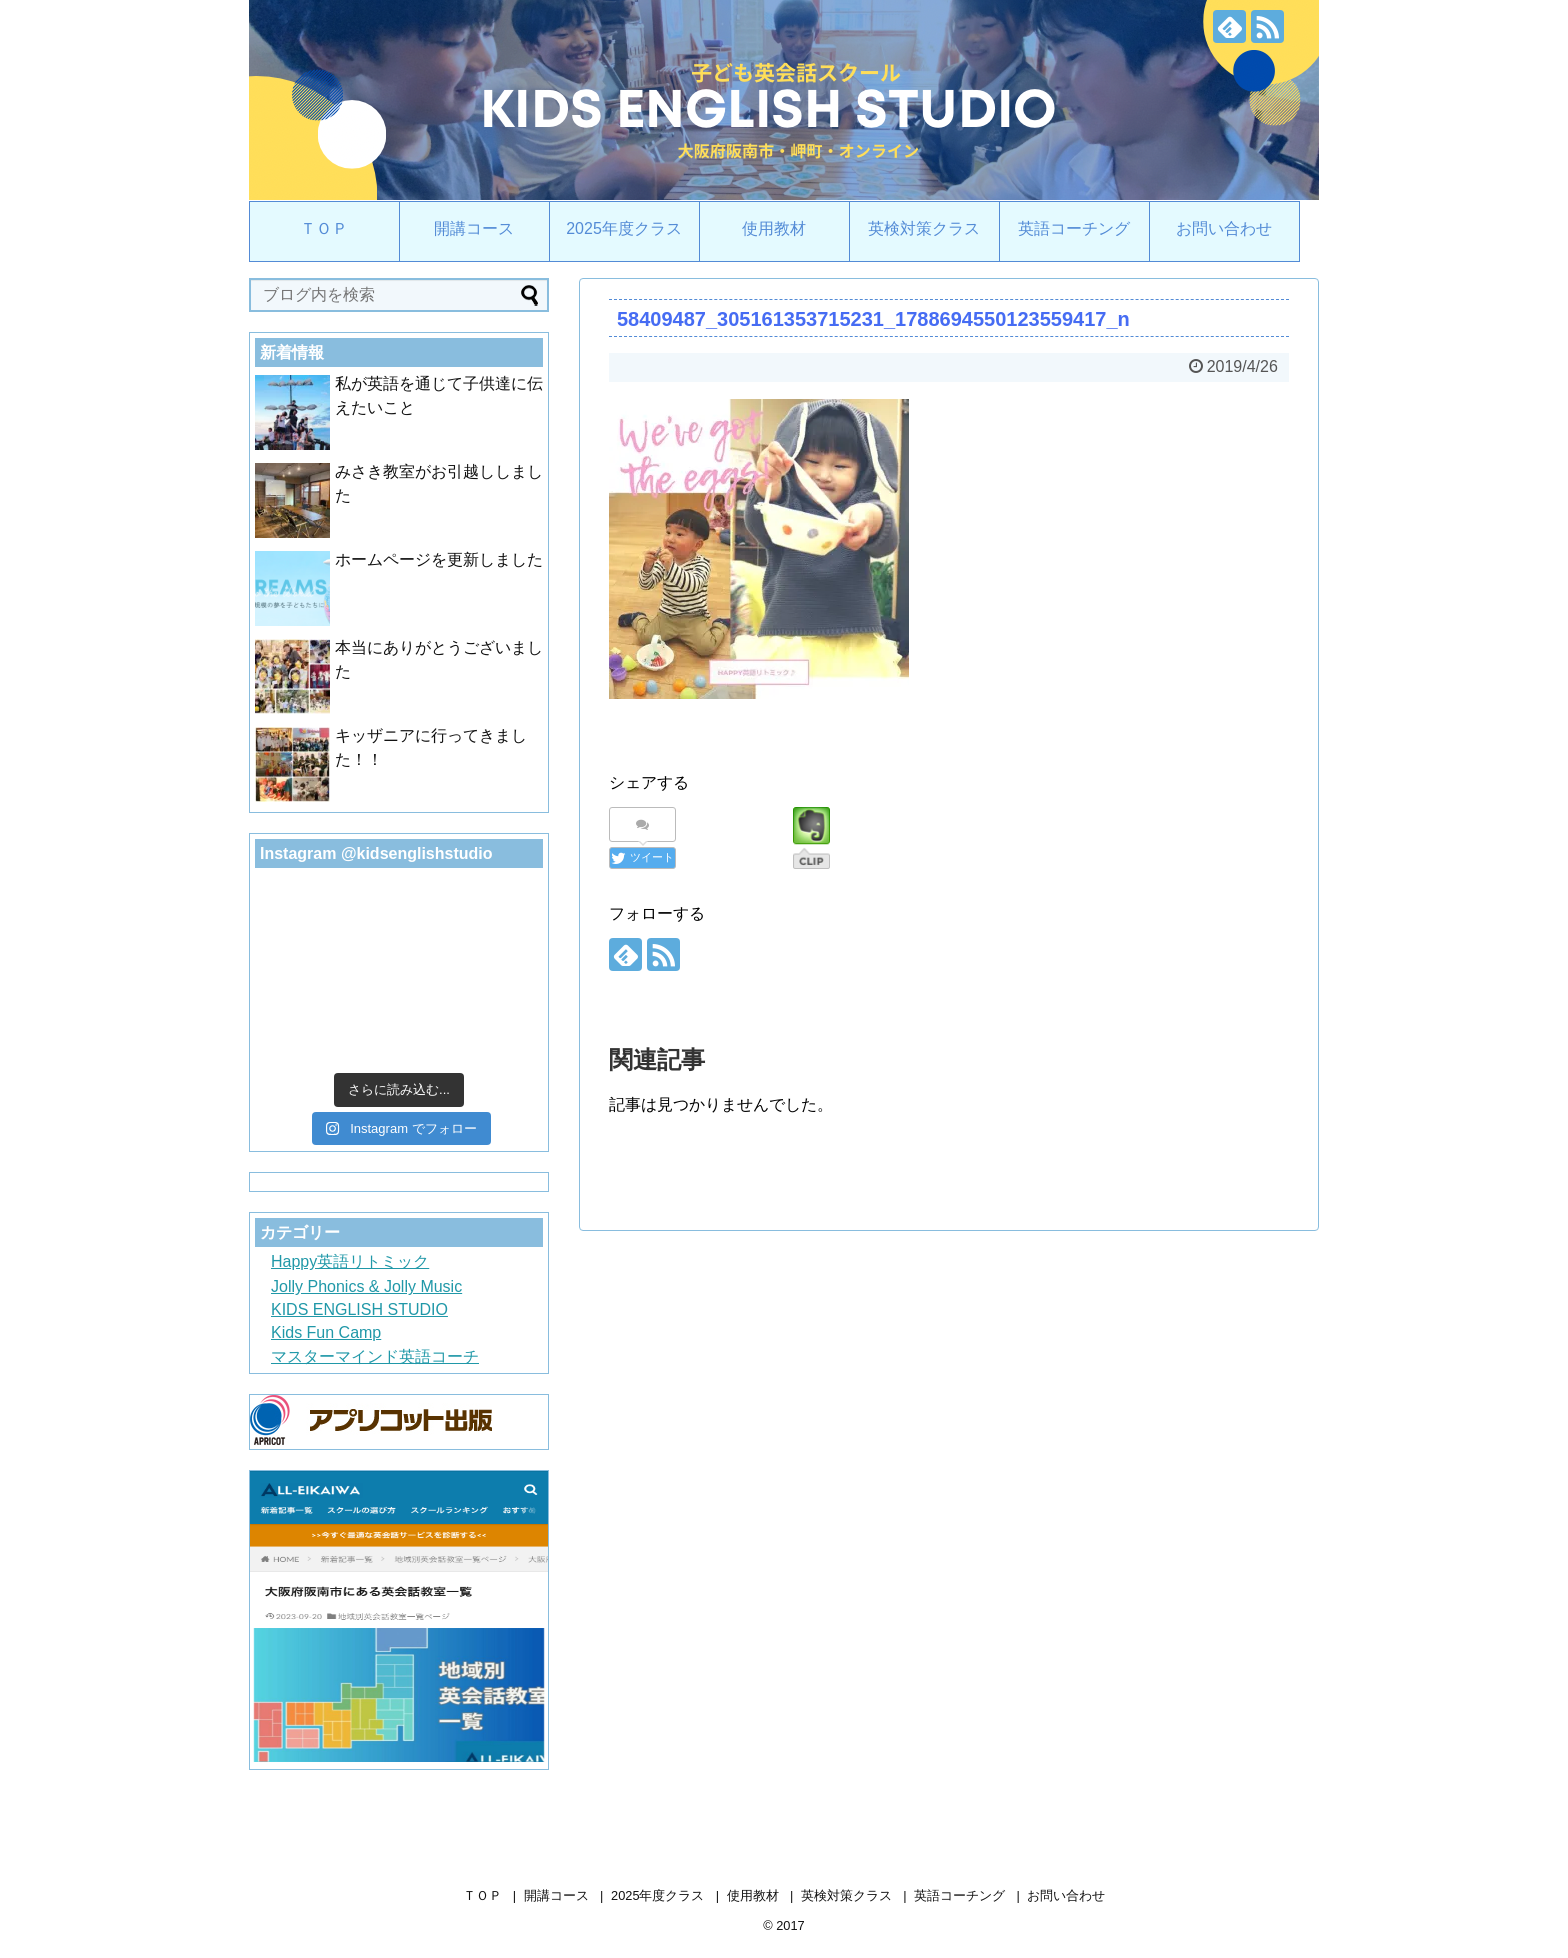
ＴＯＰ (324, 228)
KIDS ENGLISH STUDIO (359, 1309)
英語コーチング (1074, 228)
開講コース (474, 228)
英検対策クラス (924, 228)
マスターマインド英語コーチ (375, 1356)
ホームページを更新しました (439, 559)
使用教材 (774, 228)
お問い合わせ (1224, 228)
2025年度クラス (624, 228)
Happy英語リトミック (350, 1261)
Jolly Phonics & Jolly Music (366, 1286)
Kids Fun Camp (326, 1332)
